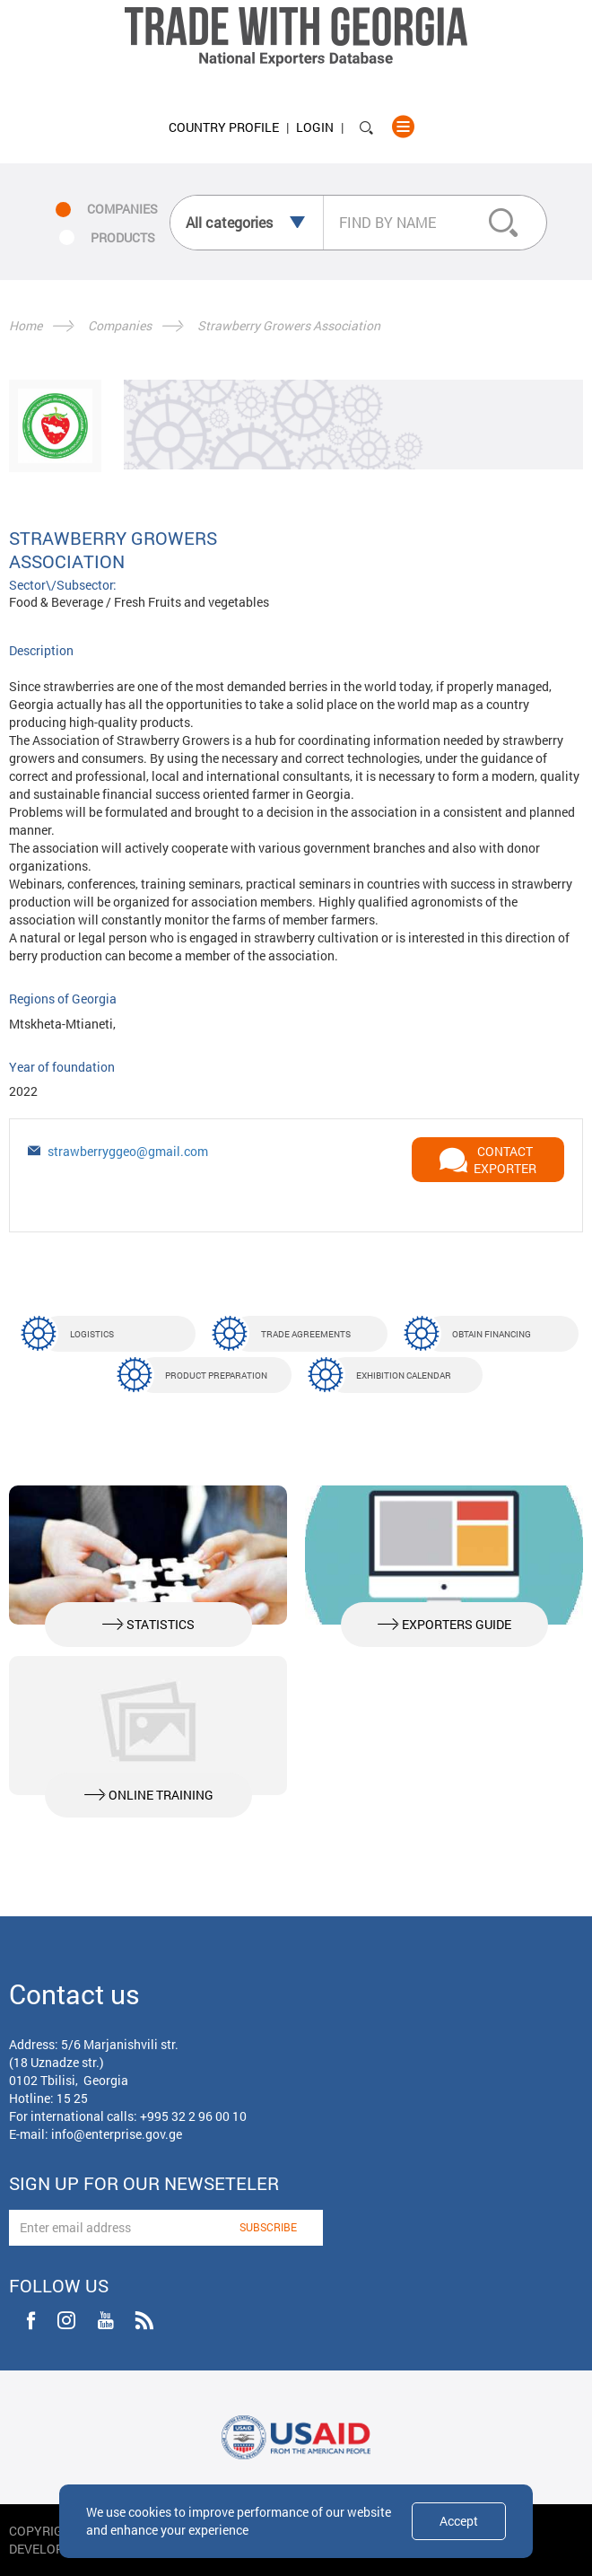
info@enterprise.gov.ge (116, 2133)
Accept (459, 2520)
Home (25, 325)
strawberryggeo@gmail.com (128, 1151)
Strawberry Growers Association (288, 325)
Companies (120, 325)
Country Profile (224, 127)
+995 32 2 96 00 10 (193, 2116)
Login (315, 127)
